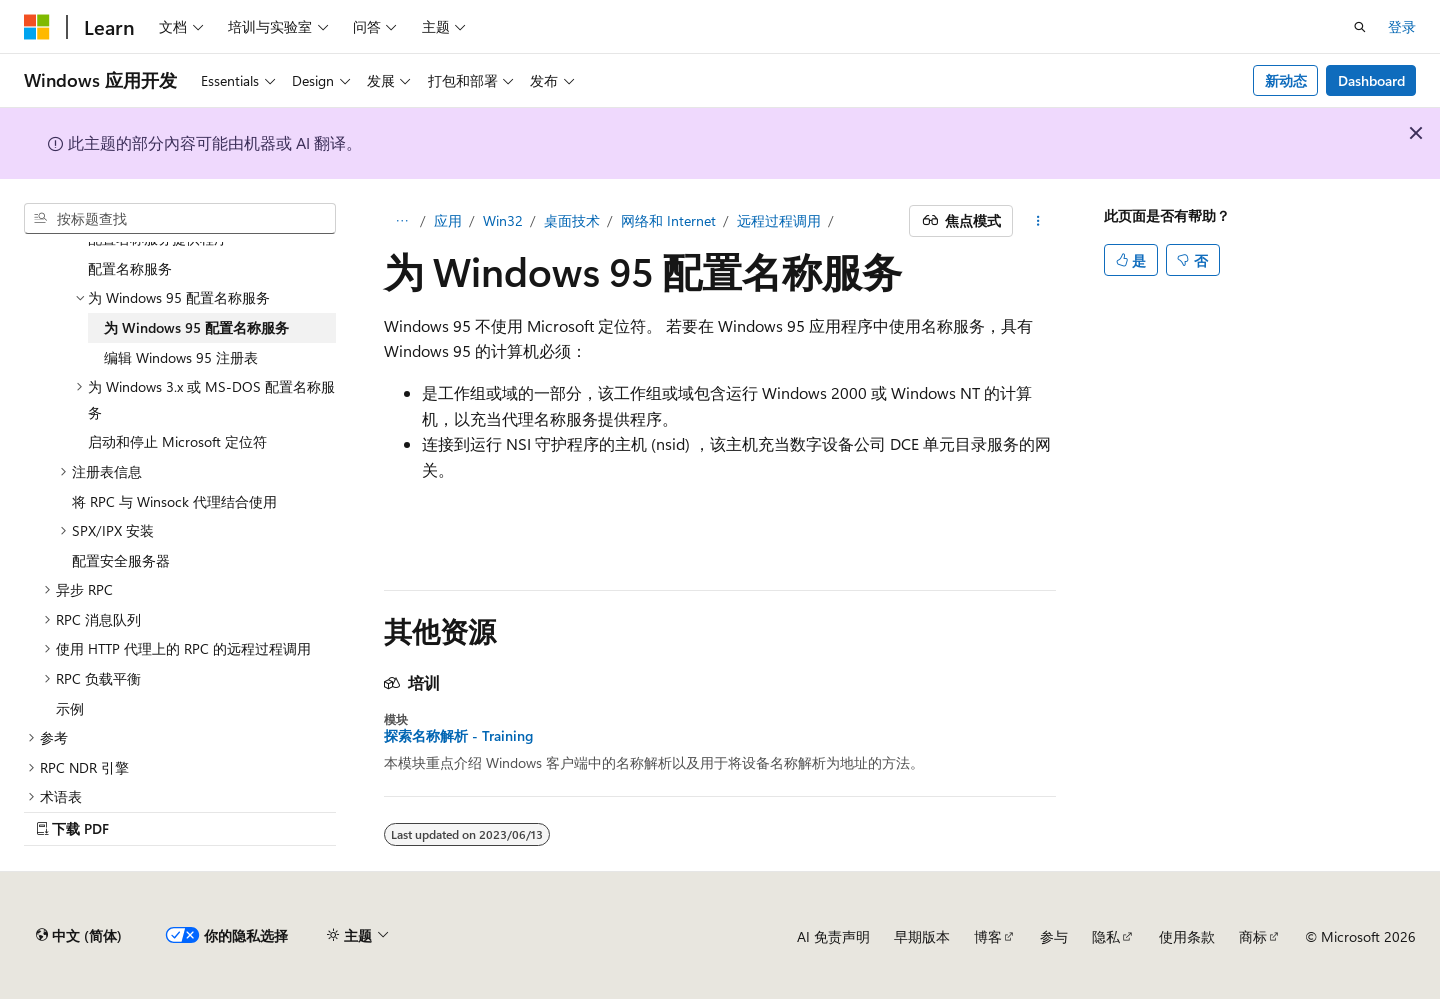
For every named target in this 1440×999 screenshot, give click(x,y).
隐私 (1106, 936)
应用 (448, 220)
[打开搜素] (1360, 27)
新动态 (1286, 80)
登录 (1402, 26)
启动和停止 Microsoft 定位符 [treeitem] (177, 441)
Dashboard (1371, 80)
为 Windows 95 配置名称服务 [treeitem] (196, 327)
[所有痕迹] (401, 221)
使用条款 (1187, 936)
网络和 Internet (668, 220)
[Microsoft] (37, 27)
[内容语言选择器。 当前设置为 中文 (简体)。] (79, 936)
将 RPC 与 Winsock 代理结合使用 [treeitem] (174, 501)
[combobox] (180, 219)
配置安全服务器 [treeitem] (121, 560)
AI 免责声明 (833, 936)
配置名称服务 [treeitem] (130, 268)
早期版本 (922, 936)
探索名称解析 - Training (458, 736)
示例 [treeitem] (70, 708)
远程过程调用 (779, 220)
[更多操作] (1038, 221)
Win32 (503, 220)
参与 (1054, 936)
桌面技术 (572, 220)
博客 (988, 936)
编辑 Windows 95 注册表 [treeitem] (181, 357)
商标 (1253, 936)
